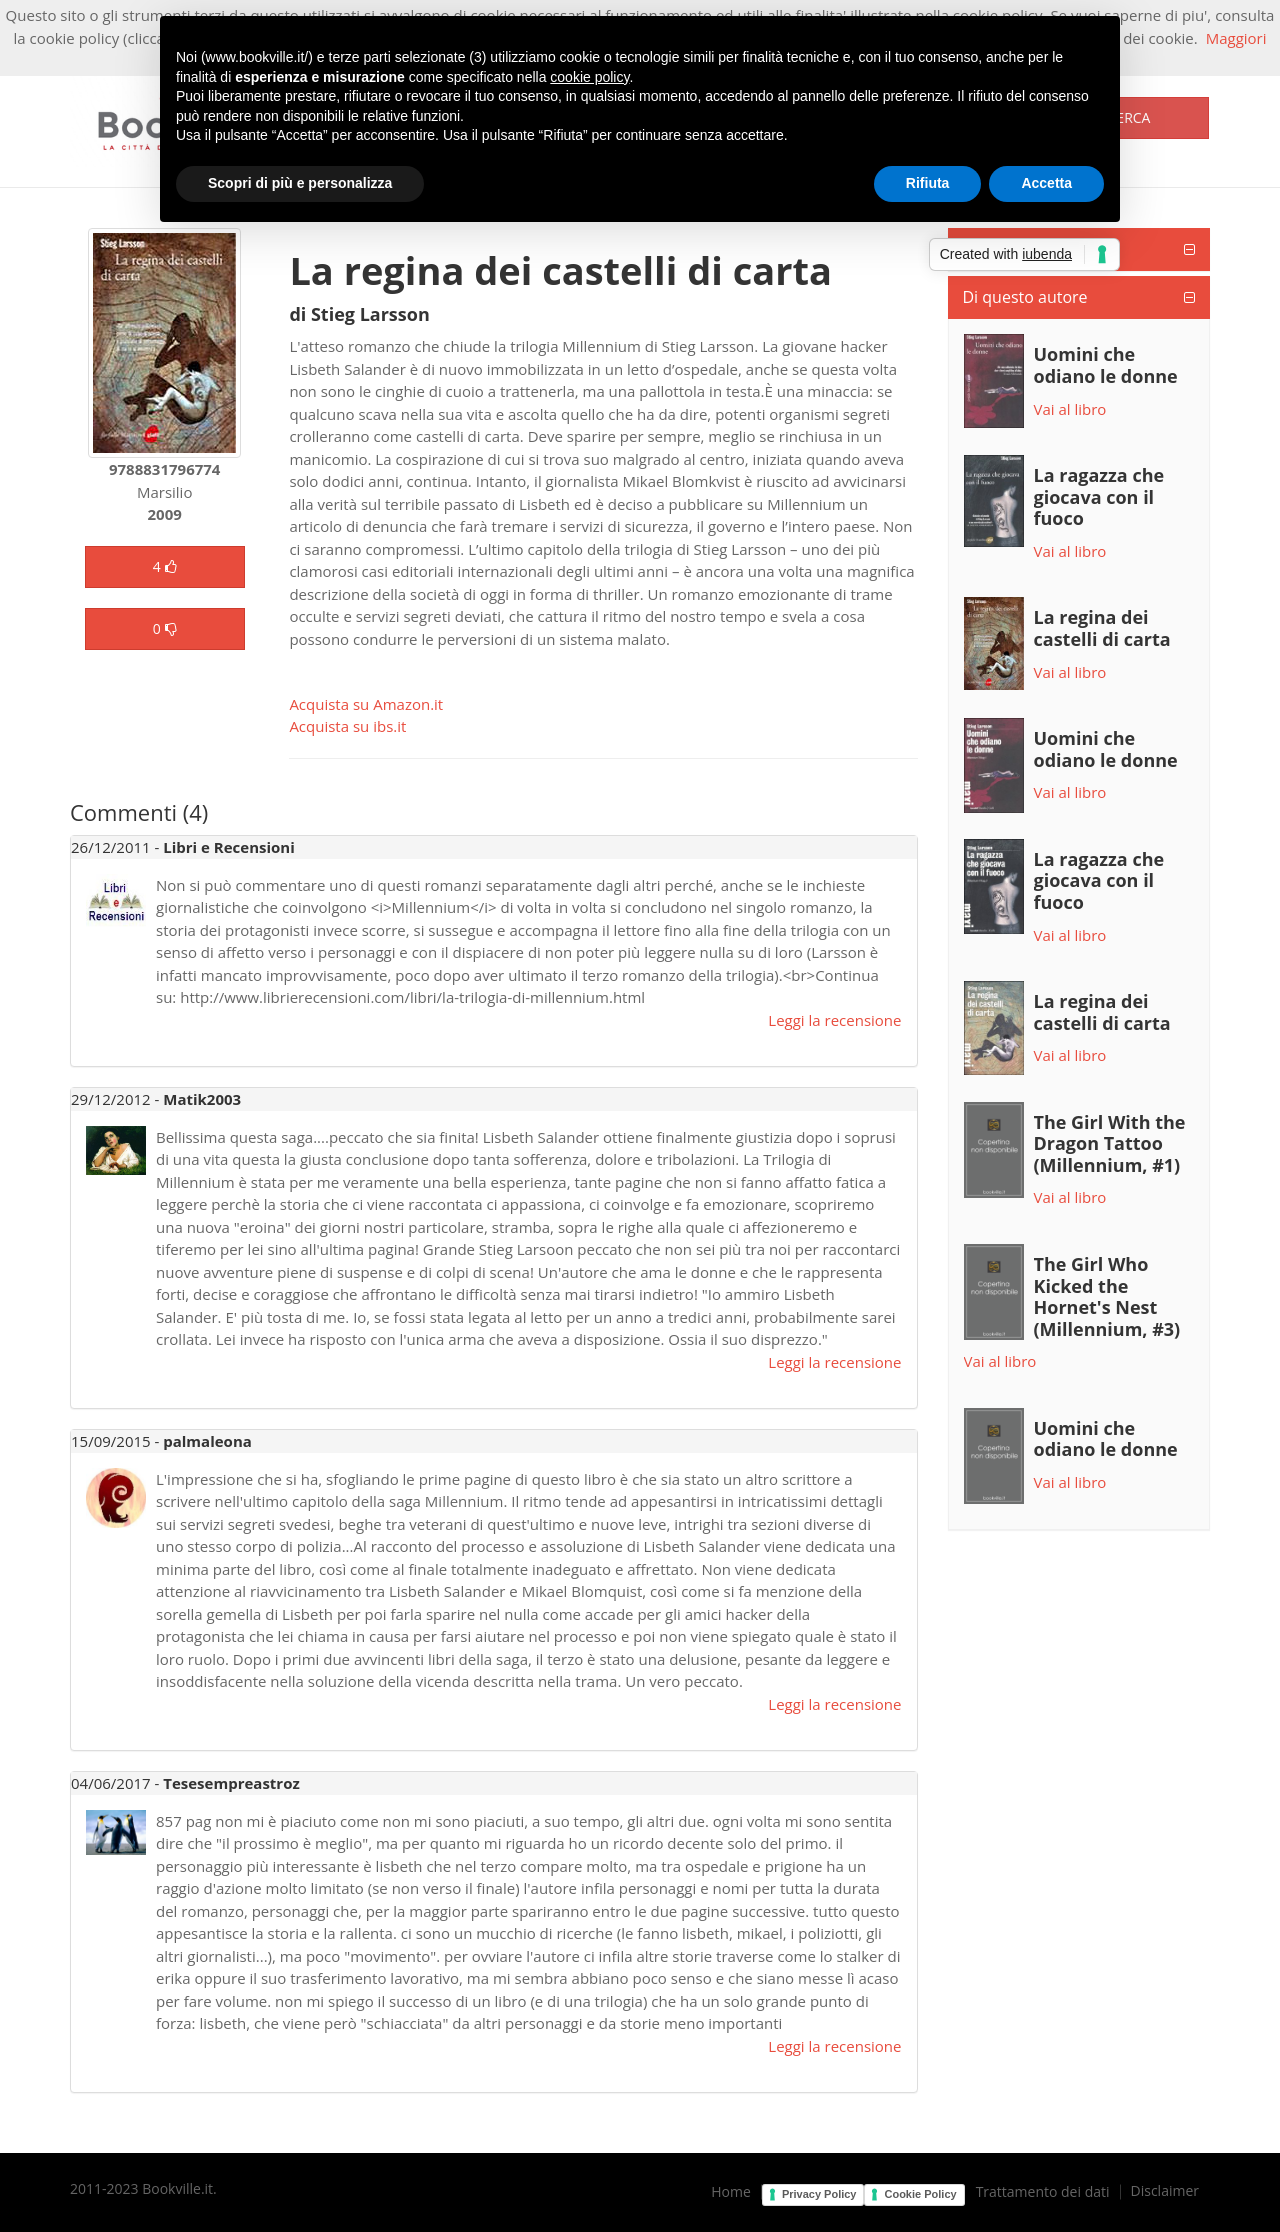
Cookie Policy (920, 2194)
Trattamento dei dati (1043, 2192)
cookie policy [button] (589, 77)
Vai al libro (1070, 409)
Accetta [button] (1046, 183)
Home (731, 2192)
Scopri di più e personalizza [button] (300, 183)
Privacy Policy (819, 2194)
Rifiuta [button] (928, 183)
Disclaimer (1165, 2191)
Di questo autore (1025, 297)
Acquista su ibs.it (347, 726)
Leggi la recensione (834, 1020)
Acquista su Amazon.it (366, 704)
